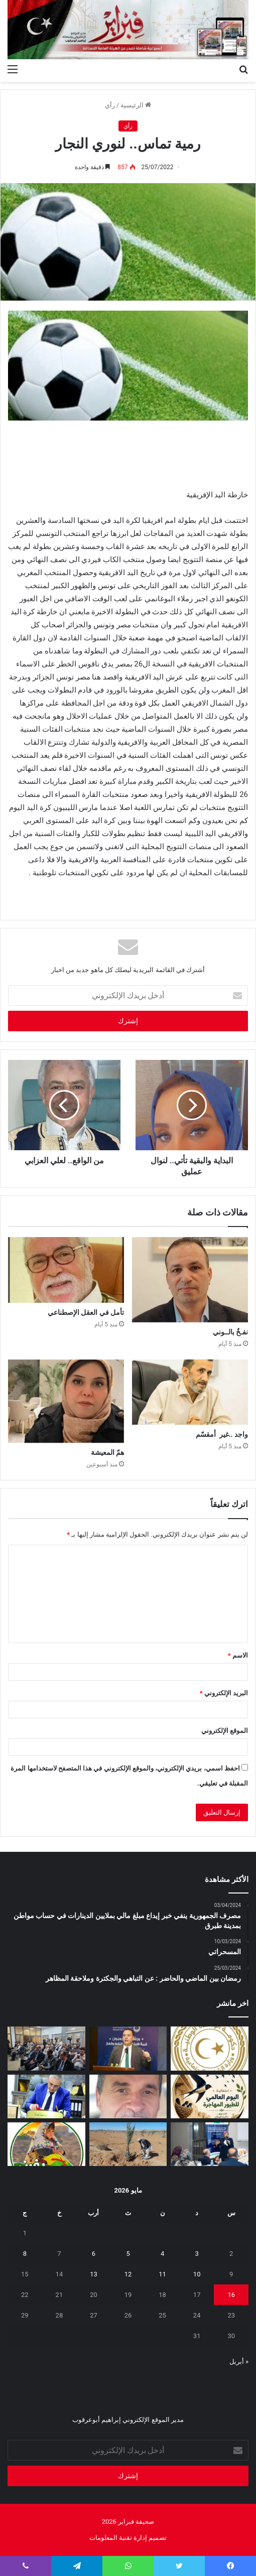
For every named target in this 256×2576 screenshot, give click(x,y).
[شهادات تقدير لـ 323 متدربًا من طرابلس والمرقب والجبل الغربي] (46, 2096)
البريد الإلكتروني (224, 1693)
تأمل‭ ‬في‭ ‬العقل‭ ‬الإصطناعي (86, 1312)
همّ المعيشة (107, 1452)
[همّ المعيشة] (66, 1401)
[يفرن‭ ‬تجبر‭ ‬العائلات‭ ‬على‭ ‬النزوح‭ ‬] (46, 2144)
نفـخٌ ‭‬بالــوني (230, 1332)
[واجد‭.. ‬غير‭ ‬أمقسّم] (190, 1392)
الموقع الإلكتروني (224, 1730)
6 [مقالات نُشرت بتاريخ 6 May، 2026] (93, 2253)
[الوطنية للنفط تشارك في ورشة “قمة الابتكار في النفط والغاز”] (128, 2048)
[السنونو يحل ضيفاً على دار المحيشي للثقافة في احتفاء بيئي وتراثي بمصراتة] (209, 2096)
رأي (110, 105)
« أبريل (238, 2361)
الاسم (238, 1655)
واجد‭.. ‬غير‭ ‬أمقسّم (222, 1434)
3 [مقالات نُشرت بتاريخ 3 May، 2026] (197, 2253)
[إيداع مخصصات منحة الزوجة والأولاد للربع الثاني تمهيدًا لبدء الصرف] (209, 2048)
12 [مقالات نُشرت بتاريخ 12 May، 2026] (128, 2274)
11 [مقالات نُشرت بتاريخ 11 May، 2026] (162, 2274)
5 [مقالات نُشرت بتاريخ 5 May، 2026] (128, 2253)
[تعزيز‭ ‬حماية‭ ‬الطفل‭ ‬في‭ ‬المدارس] (209, 2144)
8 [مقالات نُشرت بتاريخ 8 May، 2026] (25, 2253)
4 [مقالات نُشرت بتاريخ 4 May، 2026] (162, 2253)
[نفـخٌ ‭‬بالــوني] (190, 1279)
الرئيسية (135, 105)
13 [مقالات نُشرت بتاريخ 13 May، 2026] (93, 2274)
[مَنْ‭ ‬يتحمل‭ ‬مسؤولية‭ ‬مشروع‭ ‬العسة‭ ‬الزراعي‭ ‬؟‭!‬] (128, 2144)
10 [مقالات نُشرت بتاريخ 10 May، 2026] (197, 2274)
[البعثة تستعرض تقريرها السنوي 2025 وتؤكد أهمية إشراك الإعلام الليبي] (46, 2048)
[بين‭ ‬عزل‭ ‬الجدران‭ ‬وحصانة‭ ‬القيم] (128, 2096)
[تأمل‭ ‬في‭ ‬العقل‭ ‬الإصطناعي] (66, 1269)
